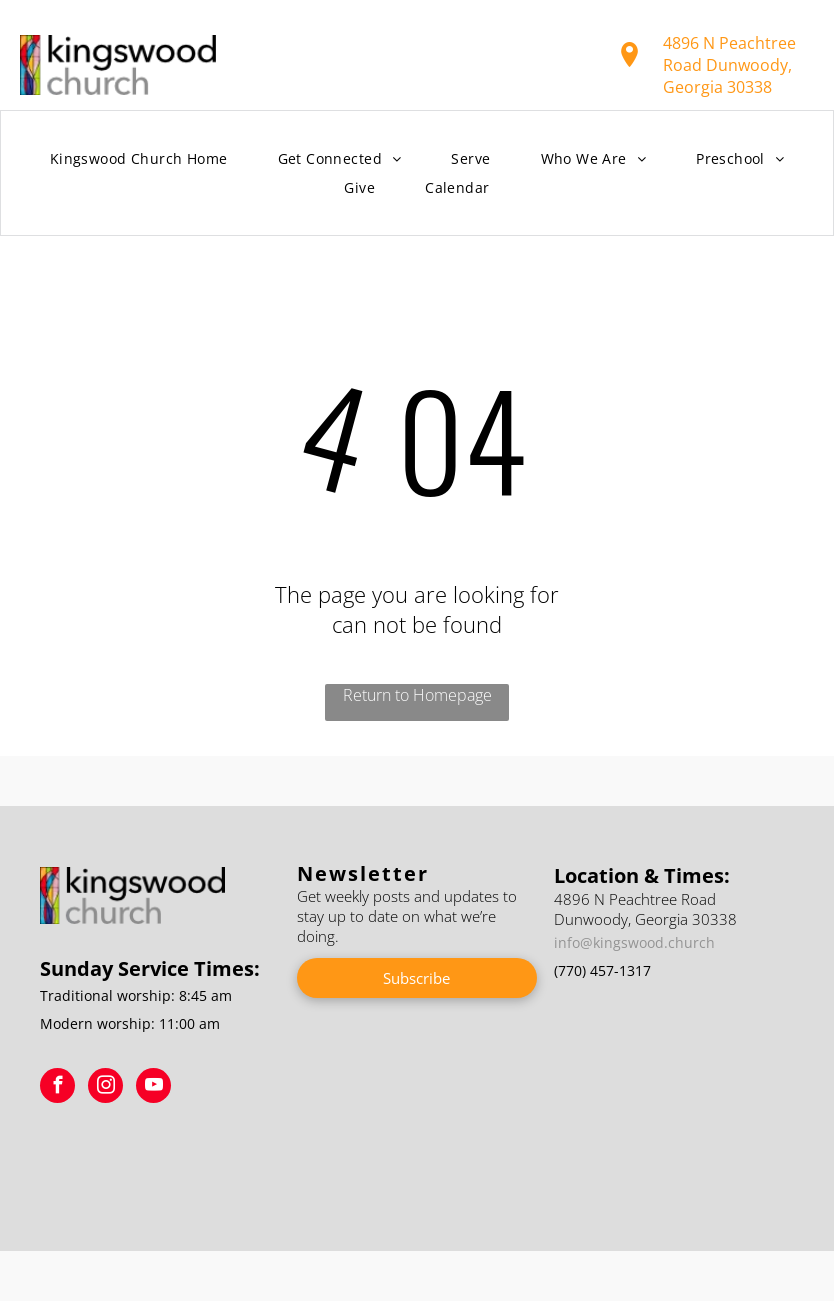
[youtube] (153, 1088)
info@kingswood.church (634, 942)
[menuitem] (139, 159)
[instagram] (105, 1088)
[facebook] (57, 1088)
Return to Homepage (417, 695)
